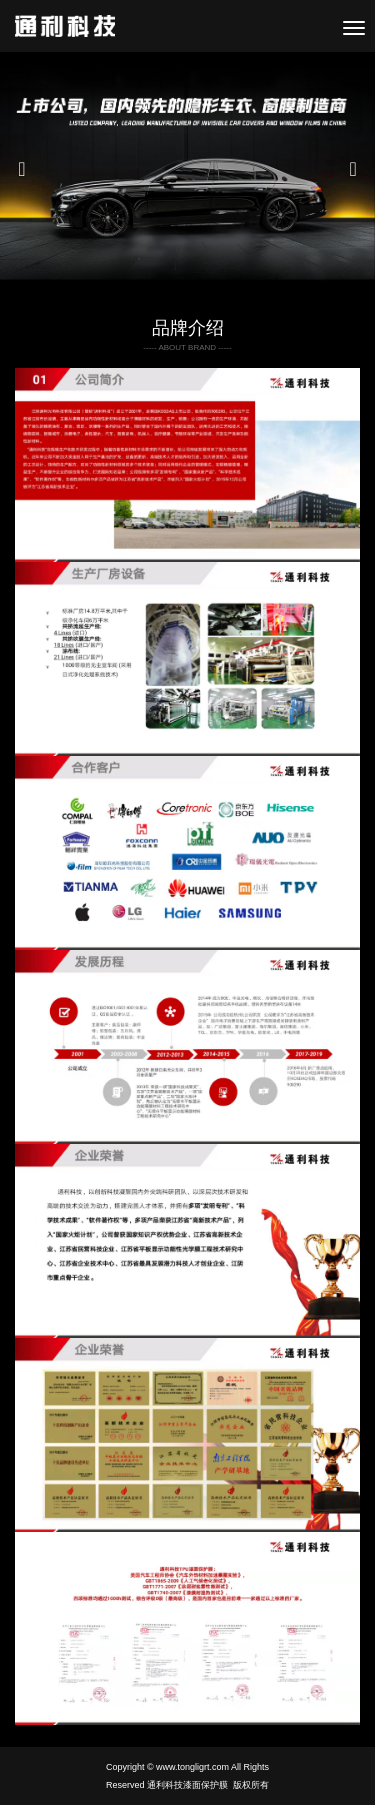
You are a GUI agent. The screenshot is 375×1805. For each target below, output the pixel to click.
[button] (28, 169)
